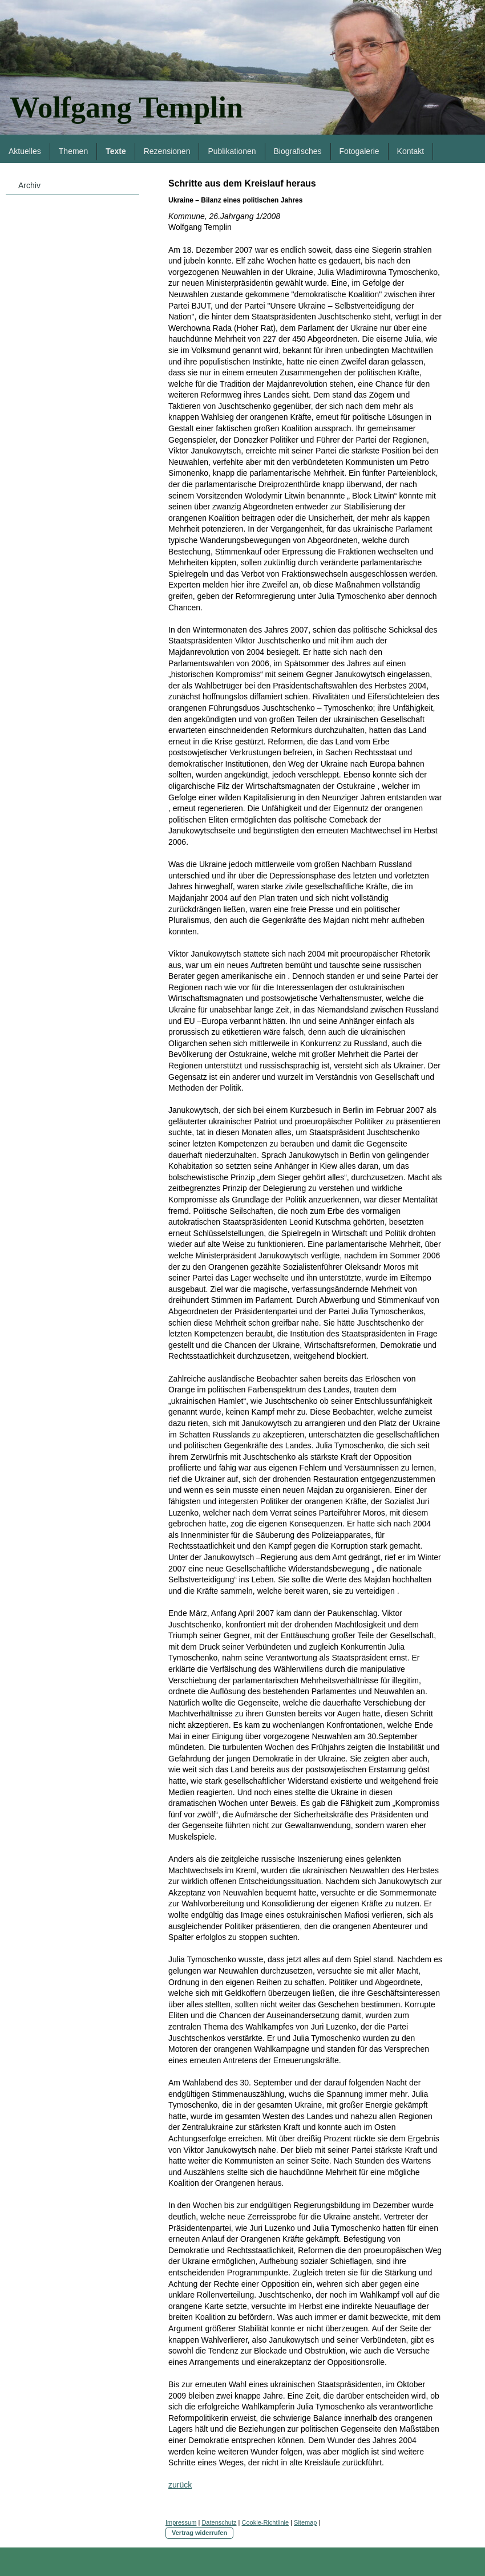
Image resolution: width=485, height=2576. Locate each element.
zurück (180, 2484)
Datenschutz (218, 2522)
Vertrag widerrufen (199, 2532)
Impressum (180, 2522)
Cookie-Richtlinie (265, 2522)
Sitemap (305, 2522)
